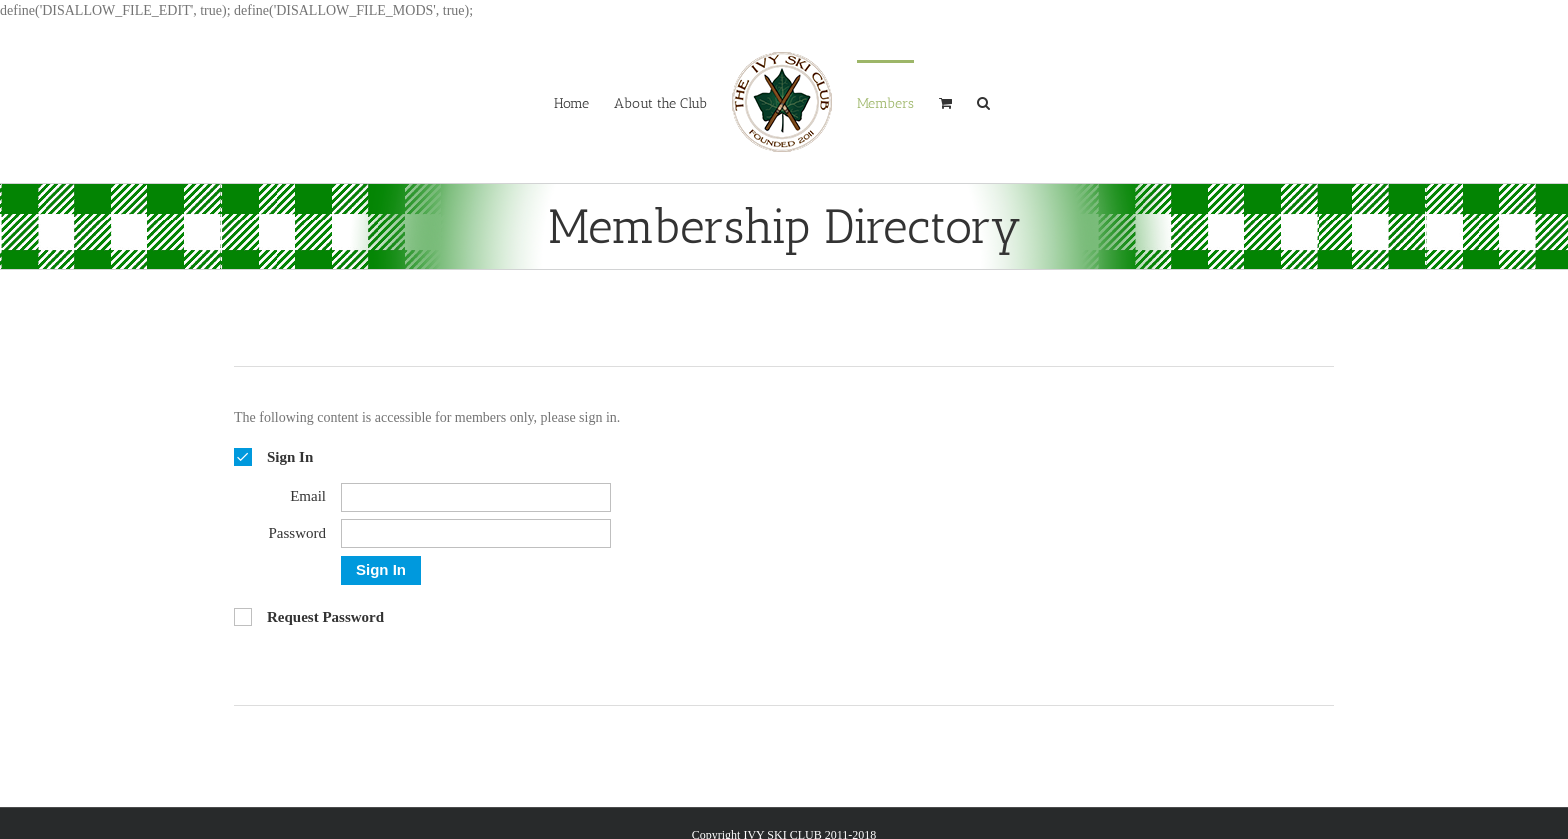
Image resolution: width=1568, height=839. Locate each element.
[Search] (983, 102)
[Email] (476, 497)
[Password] (476, 533)
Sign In (381, 569)
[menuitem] (571, 102)
